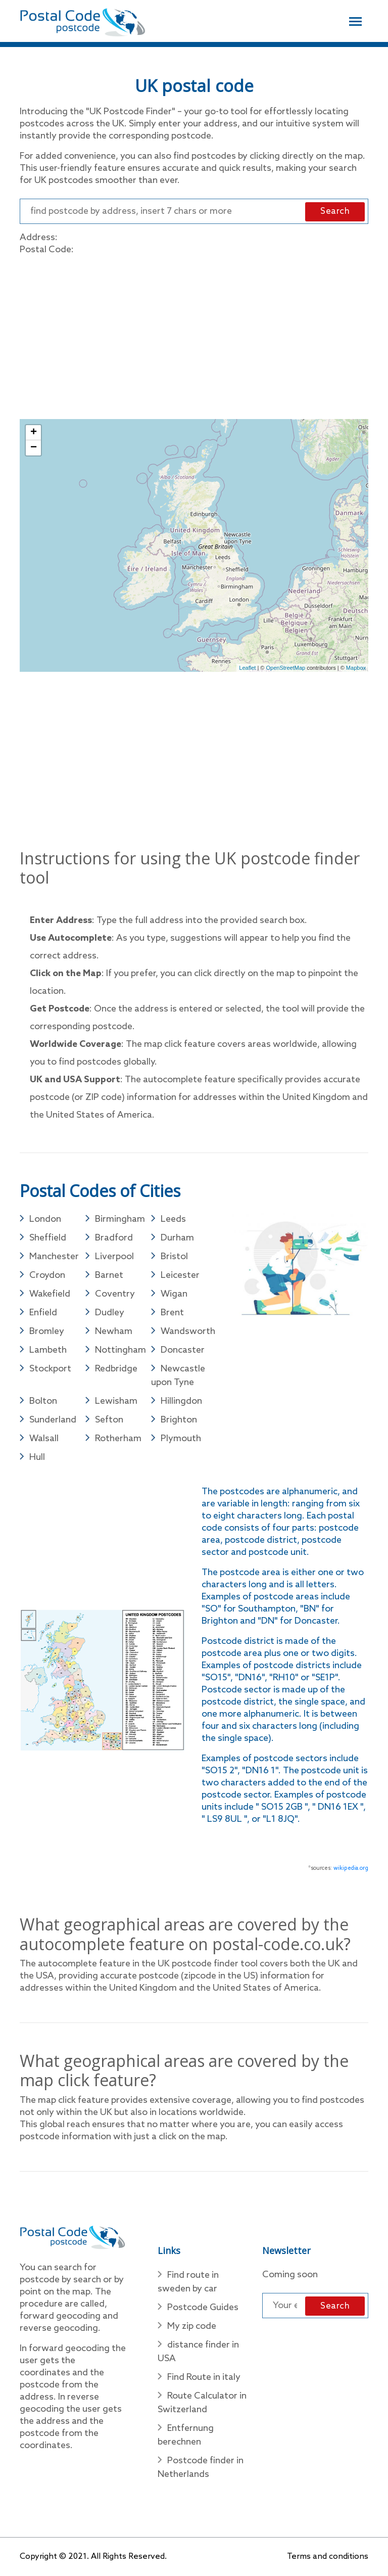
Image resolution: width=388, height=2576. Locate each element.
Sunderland (52, 1419)
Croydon (47, 1275)
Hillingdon (181, 1401)
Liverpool (114, 1256)
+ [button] (33, 432)
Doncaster (183, 1350)
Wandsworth (188, 1331)
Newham (113, 1331)
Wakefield (49, 1294)
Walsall (44, 1438)
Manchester (54, 1256)
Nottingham (120, 1350)
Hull (37, 1457)
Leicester (180, 1275)
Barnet (109, 1275)
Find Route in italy (203, 2377)
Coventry (115, 1294)
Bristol (174, 1256)
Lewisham (116, 1401)
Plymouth (181, 1438)
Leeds (173, 1219)
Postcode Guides (202, 2307)
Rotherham (118, 1438)
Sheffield (47, 1238)
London (45, 1219)
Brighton (179, 1419)
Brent (172, 1312)
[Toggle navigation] (355, 20)
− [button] (33, 447)
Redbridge (116, 1368)
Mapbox (356, 668)
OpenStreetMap (286, 668)
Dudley (109, 1312)
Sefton (109, 1419)
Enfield (43, 1312)
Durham (177, 1238)
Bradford (114, 1238)
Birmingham (120, 1219)
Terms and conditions (327, 2556)
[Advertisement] (194, 335)
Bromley (46, 1331)
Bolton (43, 1401)
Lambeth (48, 1350)
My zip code (191, 2326)
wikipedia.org (350, 1868)
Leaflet (247, 668)
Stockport (50, 1368)
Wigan (174, 1294)
